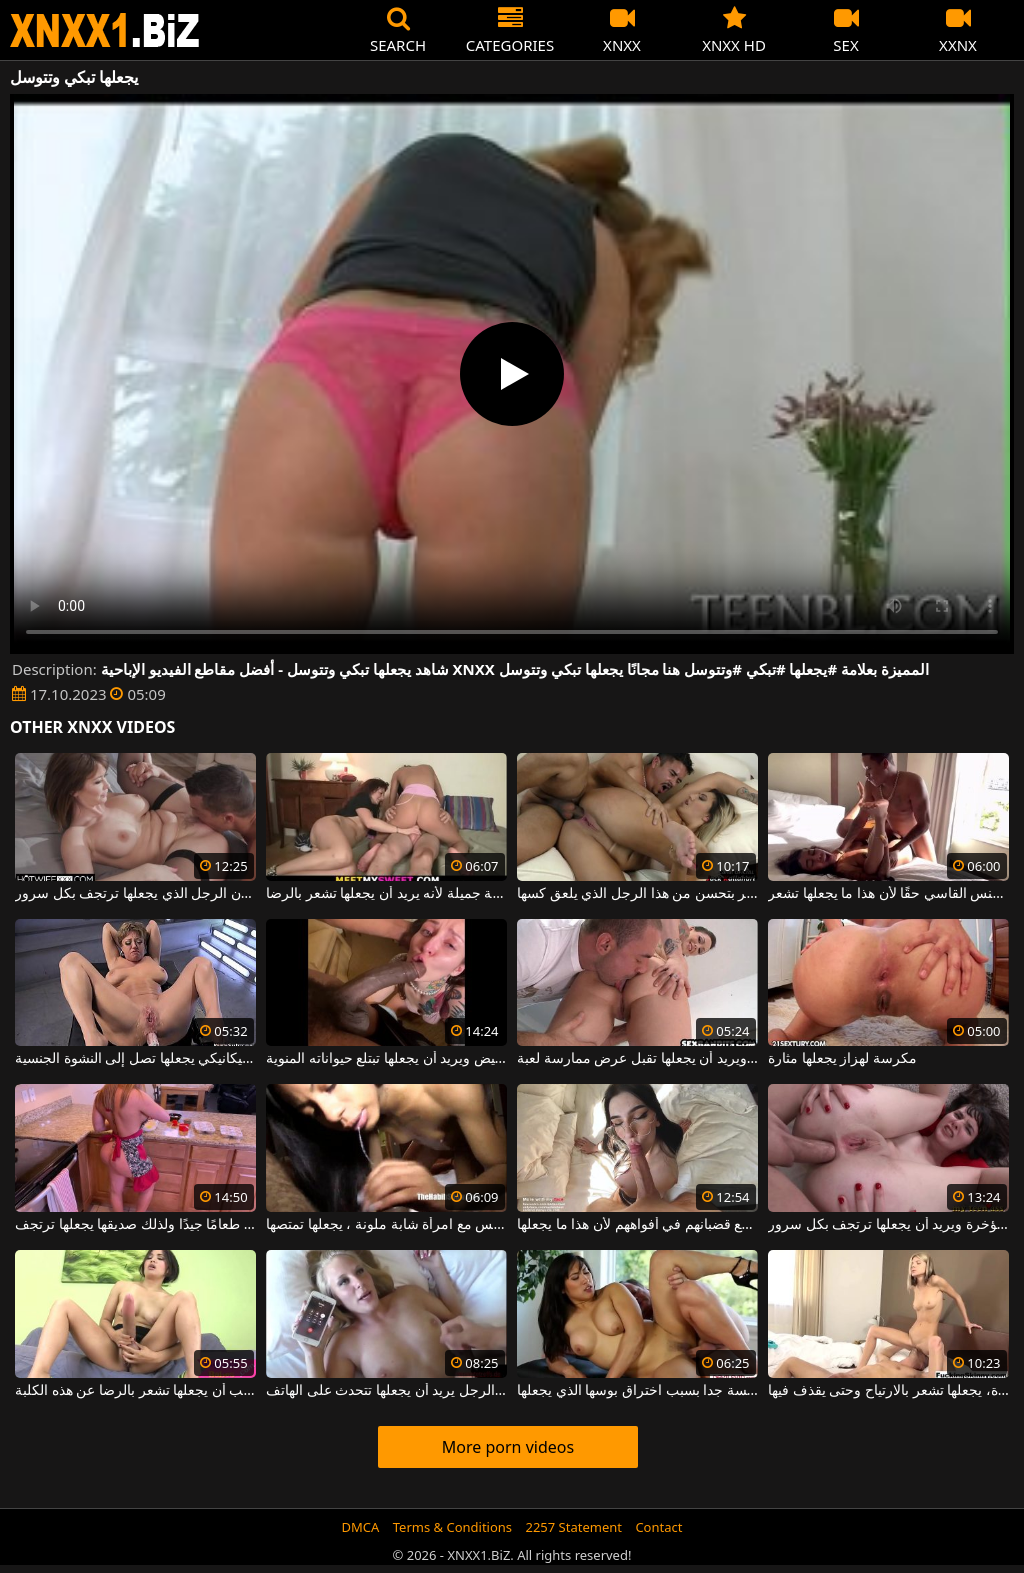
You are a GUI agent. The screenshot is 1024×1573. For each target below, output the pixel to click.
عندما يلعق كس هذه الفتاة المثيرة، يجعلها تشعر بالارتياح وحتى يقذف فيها (888, 1391)
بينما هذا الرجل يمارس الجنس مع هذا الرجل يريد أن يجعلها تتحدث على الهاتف (386, 1391)
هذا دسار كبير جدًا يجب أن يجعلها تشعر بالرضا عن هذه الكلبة (135, 1391)
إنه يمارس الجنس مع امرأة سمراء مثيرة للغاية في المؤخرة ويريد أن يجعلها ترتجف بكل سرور (888, 1225)
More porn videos (508, 1447)
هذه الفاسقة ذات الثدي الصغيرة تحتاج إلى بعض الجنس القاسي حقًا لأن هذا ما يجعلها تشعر (888, 894)
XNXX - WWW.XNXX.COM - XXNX (105, 30)
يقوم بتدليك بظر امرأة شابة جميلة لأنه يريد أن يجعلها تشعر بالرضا (386, 894)
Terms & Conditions (452, 1527)
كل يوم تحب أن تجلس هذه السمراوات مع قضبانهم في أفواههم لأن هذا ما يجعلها (637, 1225)
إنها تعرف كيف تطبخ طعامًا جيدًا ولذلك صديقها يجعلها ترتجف (135, 1225)
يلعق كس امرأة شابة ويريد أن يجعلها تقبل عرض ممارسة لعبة (637, 1059)
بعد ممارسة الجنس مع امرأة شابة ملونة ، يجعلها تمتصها (386, 1225)
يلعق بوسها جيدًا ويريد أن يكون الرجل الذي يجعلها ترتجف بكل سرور (135, 894)
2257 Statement (573, 1527)
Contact (658, 1527)
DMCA (361, 1527)
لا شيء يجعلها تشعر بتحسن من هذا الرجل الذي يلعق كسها (637, 894)
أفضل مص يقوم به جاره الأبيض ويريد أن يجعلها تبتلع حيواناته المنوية (386, 1059)
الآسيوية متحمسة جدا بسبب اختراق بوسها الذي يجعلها (637, 1391)
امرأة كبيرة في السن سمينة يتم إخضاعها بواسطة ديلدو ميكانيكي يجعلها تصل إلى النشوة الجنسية (135, 1059)
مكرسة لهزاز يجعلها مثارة (842, 1059)
